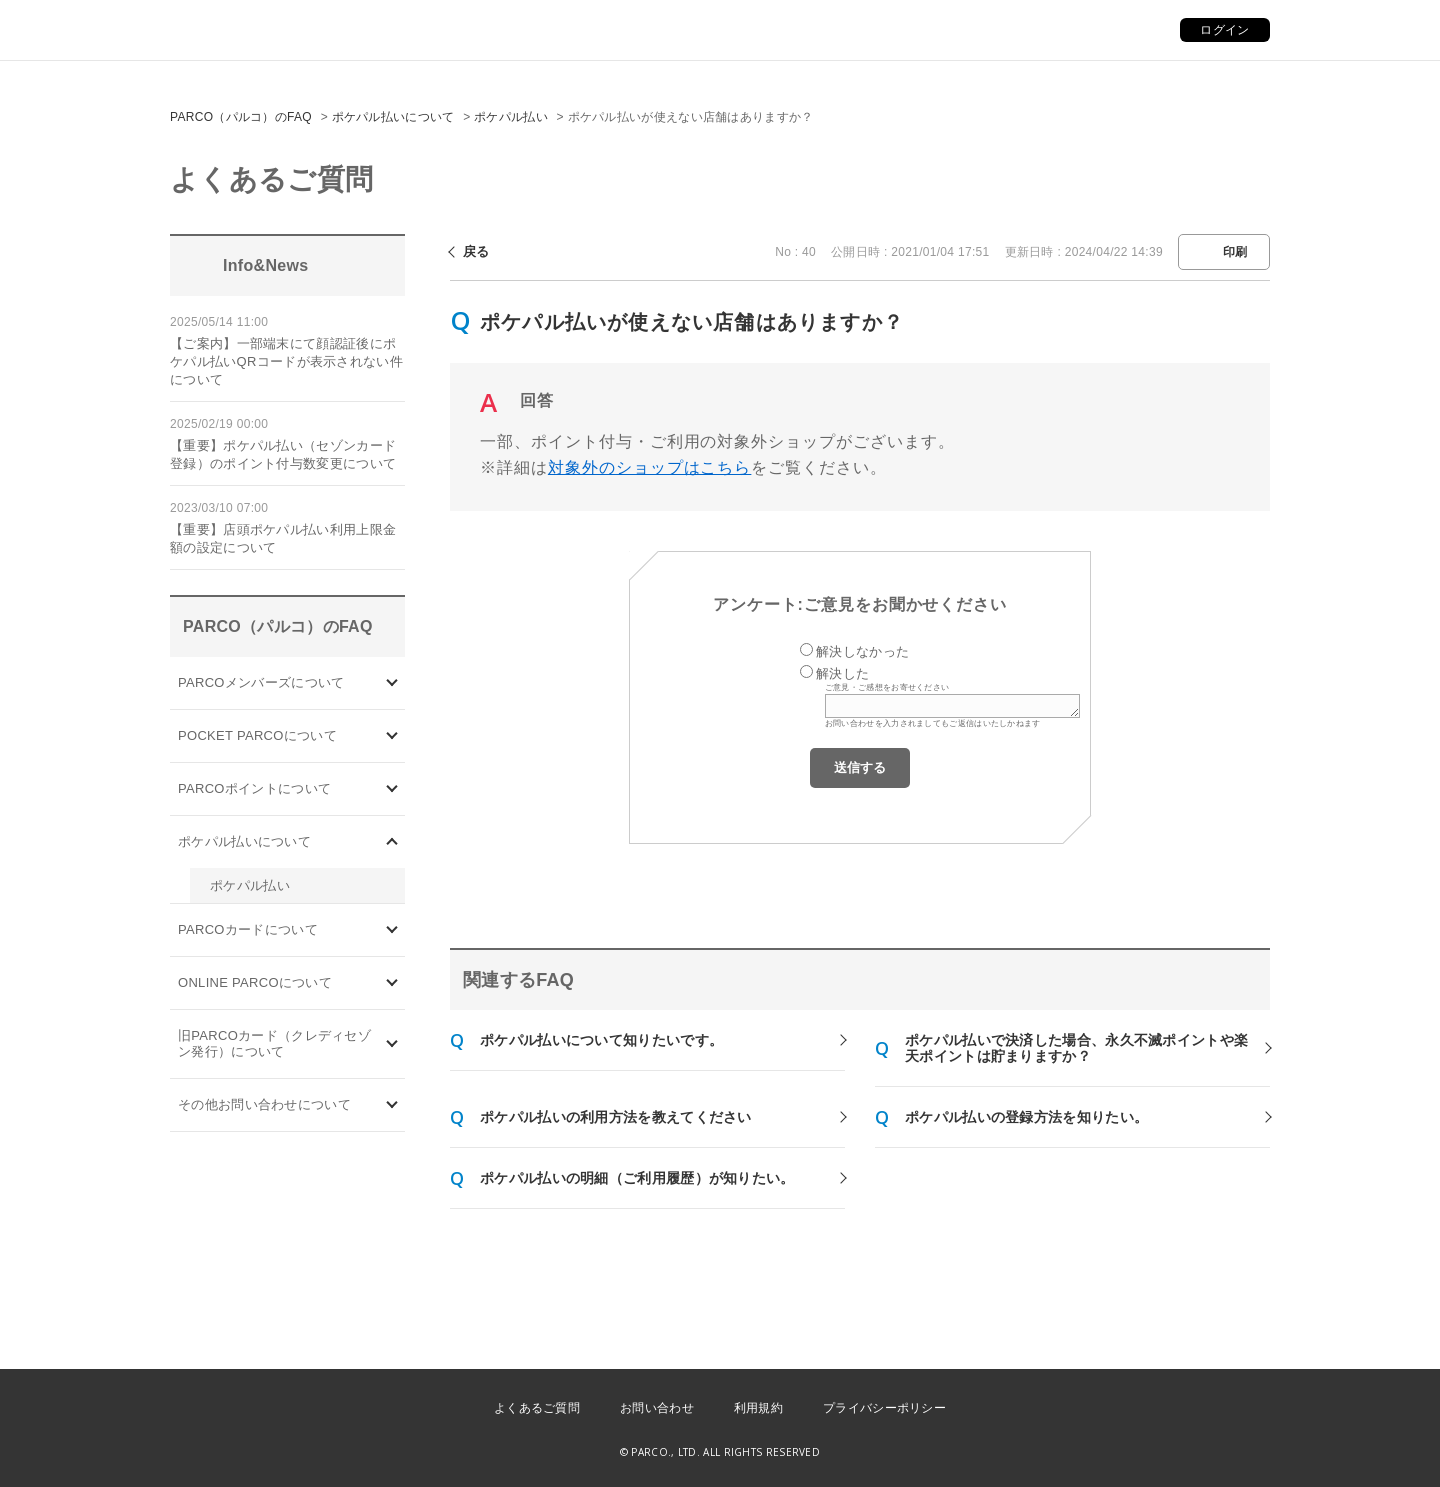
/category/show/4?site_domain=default (392, 735)
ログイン (1224, 30)
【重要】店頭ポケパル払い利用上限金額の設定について (283, 538)
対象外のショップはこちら (650, 467)
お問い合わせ (657, 1408)
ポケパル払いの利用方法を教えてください (616, 1117)
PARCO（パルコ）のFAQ (241, 117)
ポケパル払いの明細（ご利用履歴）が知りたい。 (637, 1178)
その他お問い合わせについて (264, 1104)
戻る (476, 251)
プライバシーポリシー (884, 1408)
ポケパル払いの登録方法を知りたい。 (1026, 1117)
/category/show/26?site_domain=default (392, 841)
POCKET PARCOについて (257, 735)
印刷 (1235, 252)
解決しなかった (862, 651)
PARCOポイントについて (254, 788)
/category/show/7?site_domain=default (392, 1044)
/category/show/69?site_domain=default (392, 983)
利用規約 (758, 1408)
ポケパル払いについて (393, 117)
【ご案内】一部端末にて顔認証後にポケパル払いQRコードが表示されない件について (286, 361)
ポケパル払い (511, 117)
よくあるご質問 (537, 1408)
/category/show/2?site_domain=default (392, 788)
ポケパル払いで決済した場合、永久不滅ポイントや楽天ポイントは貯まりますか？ (1076, 1048)
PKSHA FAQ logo (1330, 1454)
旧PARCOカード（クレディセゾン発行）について (274, 1043)
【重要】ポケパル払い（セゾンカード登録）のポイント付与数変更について (283, 454)
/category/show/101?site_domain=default (392, 930)
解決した (842, 673)
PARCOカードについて (248, 929)
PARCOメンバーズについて (261, 682)
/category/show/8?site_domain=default (392, 1105)
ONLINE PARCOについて (255, 982)
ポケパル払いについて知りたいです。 (601, 1040)
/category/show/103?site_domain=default (392, 682)
